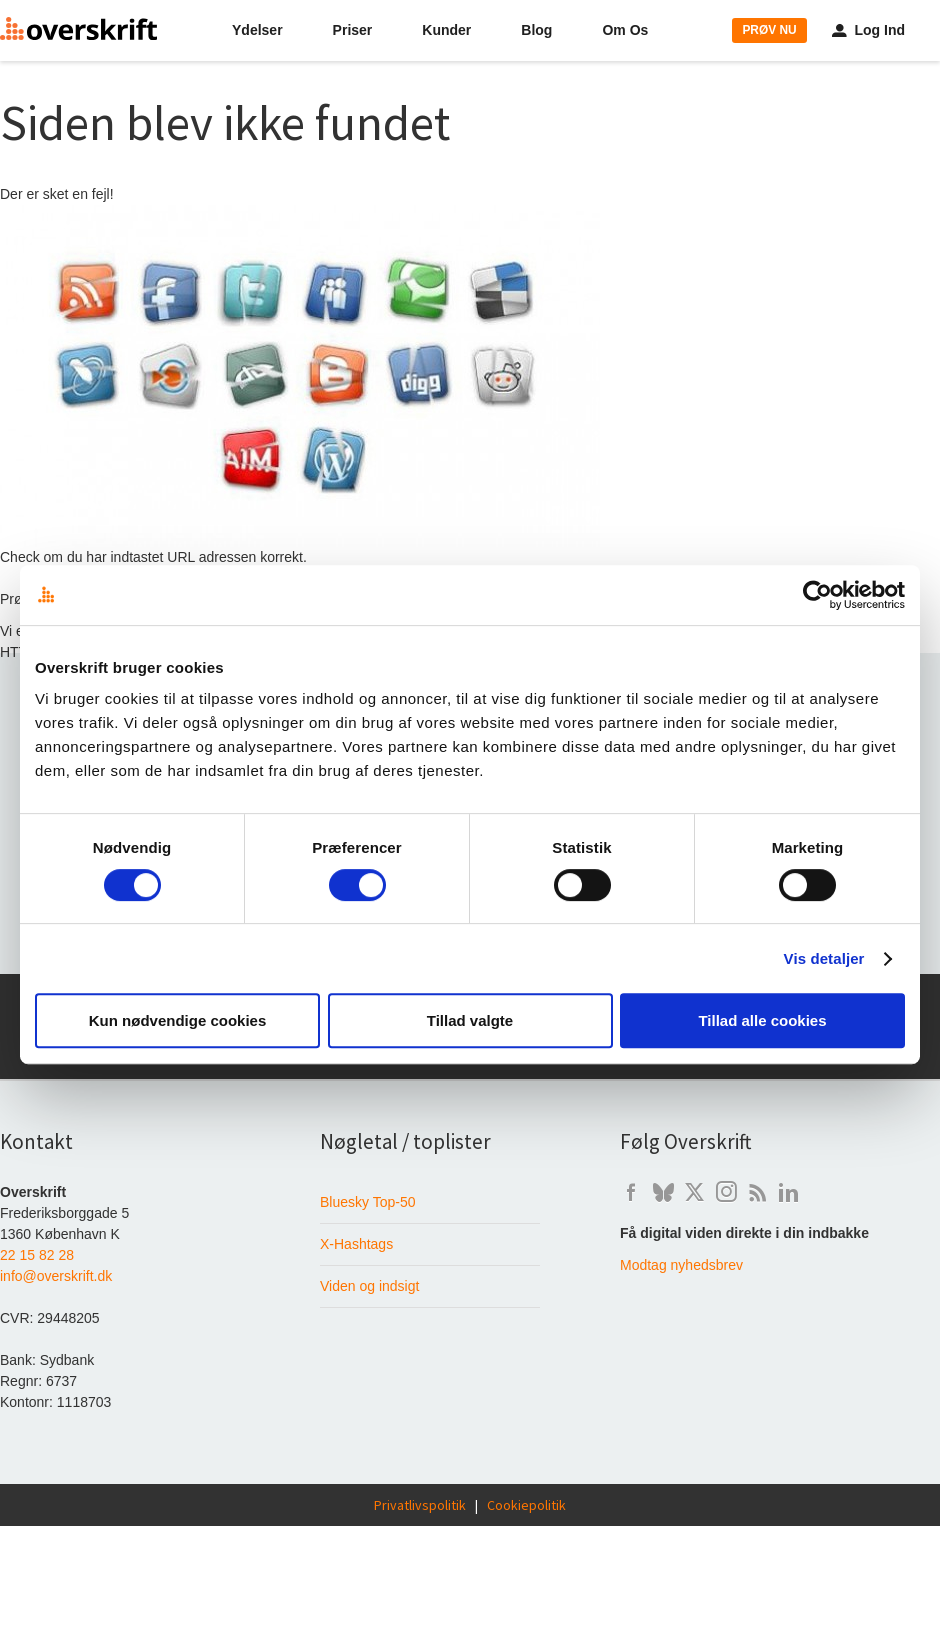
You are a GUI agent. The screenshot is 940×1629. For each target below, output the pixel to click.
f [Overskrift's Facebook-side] (631, 1192)
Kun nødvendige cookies (178, 1020)
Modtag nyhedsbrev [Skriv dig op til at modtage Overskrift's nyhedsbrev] (681, 1265)
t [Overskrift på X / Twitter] (694, 1192)
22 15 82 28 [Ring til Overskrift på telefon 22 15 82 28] (37, 1255)
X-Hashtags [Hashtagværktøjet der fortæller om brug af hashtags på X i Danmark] (356, 1244)
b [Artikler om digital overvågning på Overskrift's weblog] (757, 1192)
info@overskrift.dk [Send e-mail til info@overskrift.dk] (56, 1276)
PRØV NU (769, 30)
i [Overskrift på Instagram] (726, 1192)
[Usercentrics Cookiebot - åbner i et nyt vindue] (817, 595)
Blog (536, 30)
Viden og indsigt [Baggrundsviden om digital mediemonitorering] (369, 1286)
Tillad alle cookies (762, 1020)
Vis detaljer (824, 958)
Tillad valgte (470, 1020)
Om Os (625, 30)
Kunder (446, 30)
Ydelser (257, 30)
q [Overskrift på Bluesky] (663, 1192)
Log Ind (868, 30)
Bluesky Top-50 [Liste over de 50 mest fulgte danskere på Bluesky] (367, 1202)
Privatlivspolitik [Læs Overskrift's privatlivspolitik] (420, 1505)
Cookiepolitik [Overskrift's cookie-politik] (526, 1505)
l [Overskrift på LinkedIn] (788, 1192)
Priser (353, 30)
